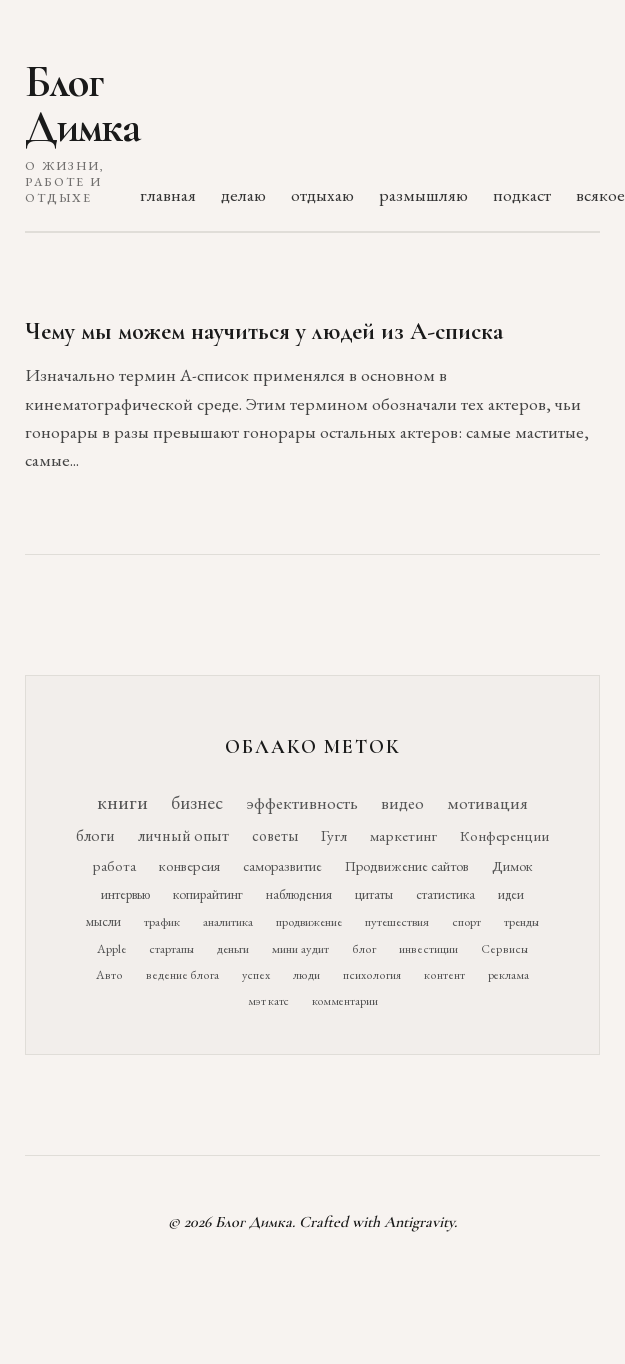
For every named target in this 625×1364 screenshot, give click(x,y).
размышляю (423, 194)
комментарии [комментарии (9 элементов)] (345, 1001)
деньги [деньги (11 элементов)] (233, 948)
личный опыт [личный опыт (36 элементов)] (183, 835)
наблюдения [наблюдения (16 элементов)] (299, 894)
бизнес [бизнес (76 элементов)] (197, 802)
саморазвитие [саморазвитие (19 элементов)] (282, 866)
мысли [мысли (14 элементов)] (103, 921)
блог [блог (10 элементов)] (364, 949)
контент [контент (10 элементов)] (444, 975)
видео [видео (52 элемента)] (402, 803)
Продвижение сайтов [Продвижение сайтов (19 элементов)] (407, 866)
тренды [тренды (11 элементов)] (521, 921)
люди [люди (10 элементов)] (306, 975)
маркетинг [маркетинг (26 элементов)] (403, 836)
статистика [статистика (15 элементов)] (445, 894)
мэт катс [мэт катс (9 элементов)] (268, 1001)
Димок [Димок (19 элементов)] (512, 866)
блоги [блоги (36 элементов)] (95, 835)
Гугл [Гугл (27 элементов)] (334, 836)
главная (168, 194)
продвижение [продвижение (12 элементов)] (309, 921)
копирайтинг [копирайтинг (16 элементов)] (208, 894)
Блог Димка (82, 104)
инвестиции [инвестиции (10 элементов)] (428, 949)
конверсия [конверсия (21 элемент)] (189, 865)
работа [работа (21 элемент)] (114, 865)
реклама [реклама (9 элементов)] (508, 975)
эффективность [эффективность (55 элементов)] (302, 802)
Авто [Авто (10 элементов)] (109, 975)
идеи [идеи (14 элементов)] (511, 894)
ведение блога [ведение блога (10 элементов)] (182, 975)
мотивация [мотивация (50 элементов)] (487, 803)
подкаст (522, 194)
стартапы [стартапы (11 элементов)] (171, 948)
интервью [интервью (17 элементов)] (125, 894)
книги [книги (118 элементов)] (122, 802)
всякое (600, 194)
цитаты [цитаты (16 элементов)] (374, 894)
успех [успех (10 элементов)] (256, 975)
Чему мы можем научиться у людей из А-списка (264, 331)
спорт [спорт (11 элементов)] (466, 921)
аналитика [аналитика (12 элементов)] (228, 921)
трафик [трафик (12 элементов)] (162, 921)
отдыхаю (322, 194)
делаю (243, 194)
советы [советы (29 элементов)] (275, 835)
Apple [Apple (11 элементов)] (111, 948)
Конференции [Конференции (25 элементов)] (504, 835)
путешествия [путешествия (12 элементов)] (397, 921)
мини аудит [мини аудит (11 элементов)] (300, 948)
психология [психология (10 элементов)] (372, 975)
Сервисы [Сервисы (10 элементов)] (504, 949)
